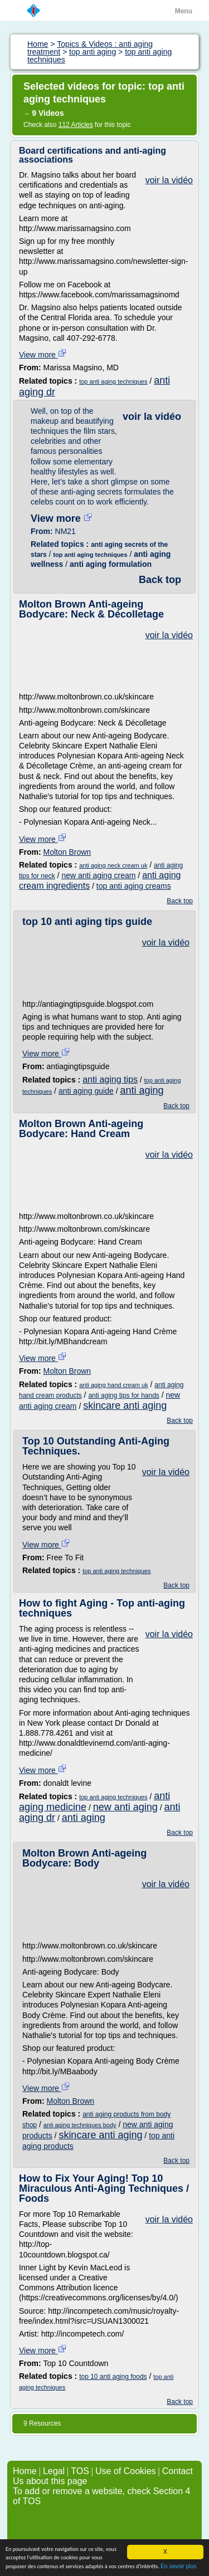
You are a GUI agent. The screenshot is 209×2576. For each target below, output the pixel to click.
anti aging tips (110, 1079)
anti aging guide (86, 1090)
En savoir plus (178, 2567)
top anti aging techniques (113, 381)
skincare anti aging (125, 1405)
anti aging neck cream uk (113, 865)
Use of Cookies (125, 2471)
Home (25, 2471)
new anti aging (125, 1807)
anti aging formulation (111, 564)
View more (43, 354)
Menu (183, 11)
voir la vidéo (169, 180)
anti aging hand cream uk (113, 1385)
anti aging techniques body (79, 2125)
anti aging (141, 1090)
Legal (54, 2471)
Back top (160, 579)
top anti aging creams (133, 885)
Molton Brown (67, 852)
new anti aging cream (98, 875)
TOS (80, 2471)
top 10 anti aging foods (113, 2377)
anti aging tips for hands (123, 1395)
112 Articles (76, 125)
